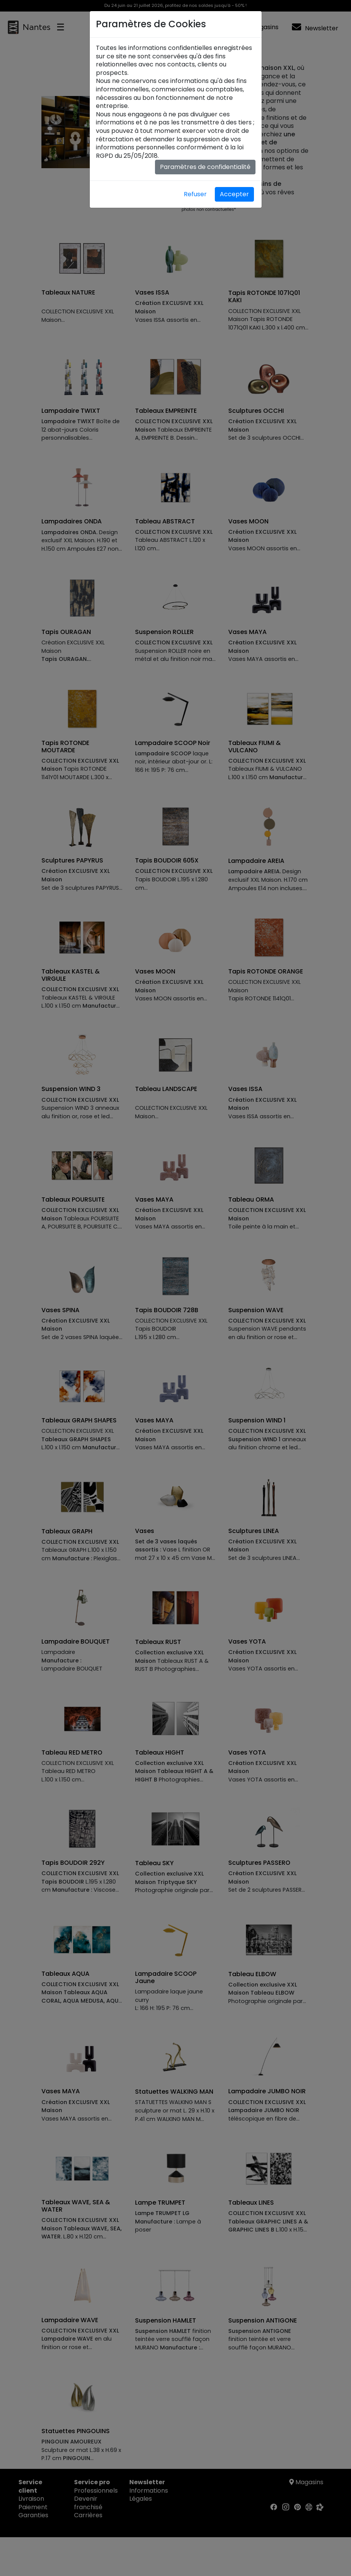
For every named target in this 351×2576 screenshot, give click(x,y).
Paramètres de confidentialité (205, 166)
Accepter (234, 194)
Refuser (195, 194)
